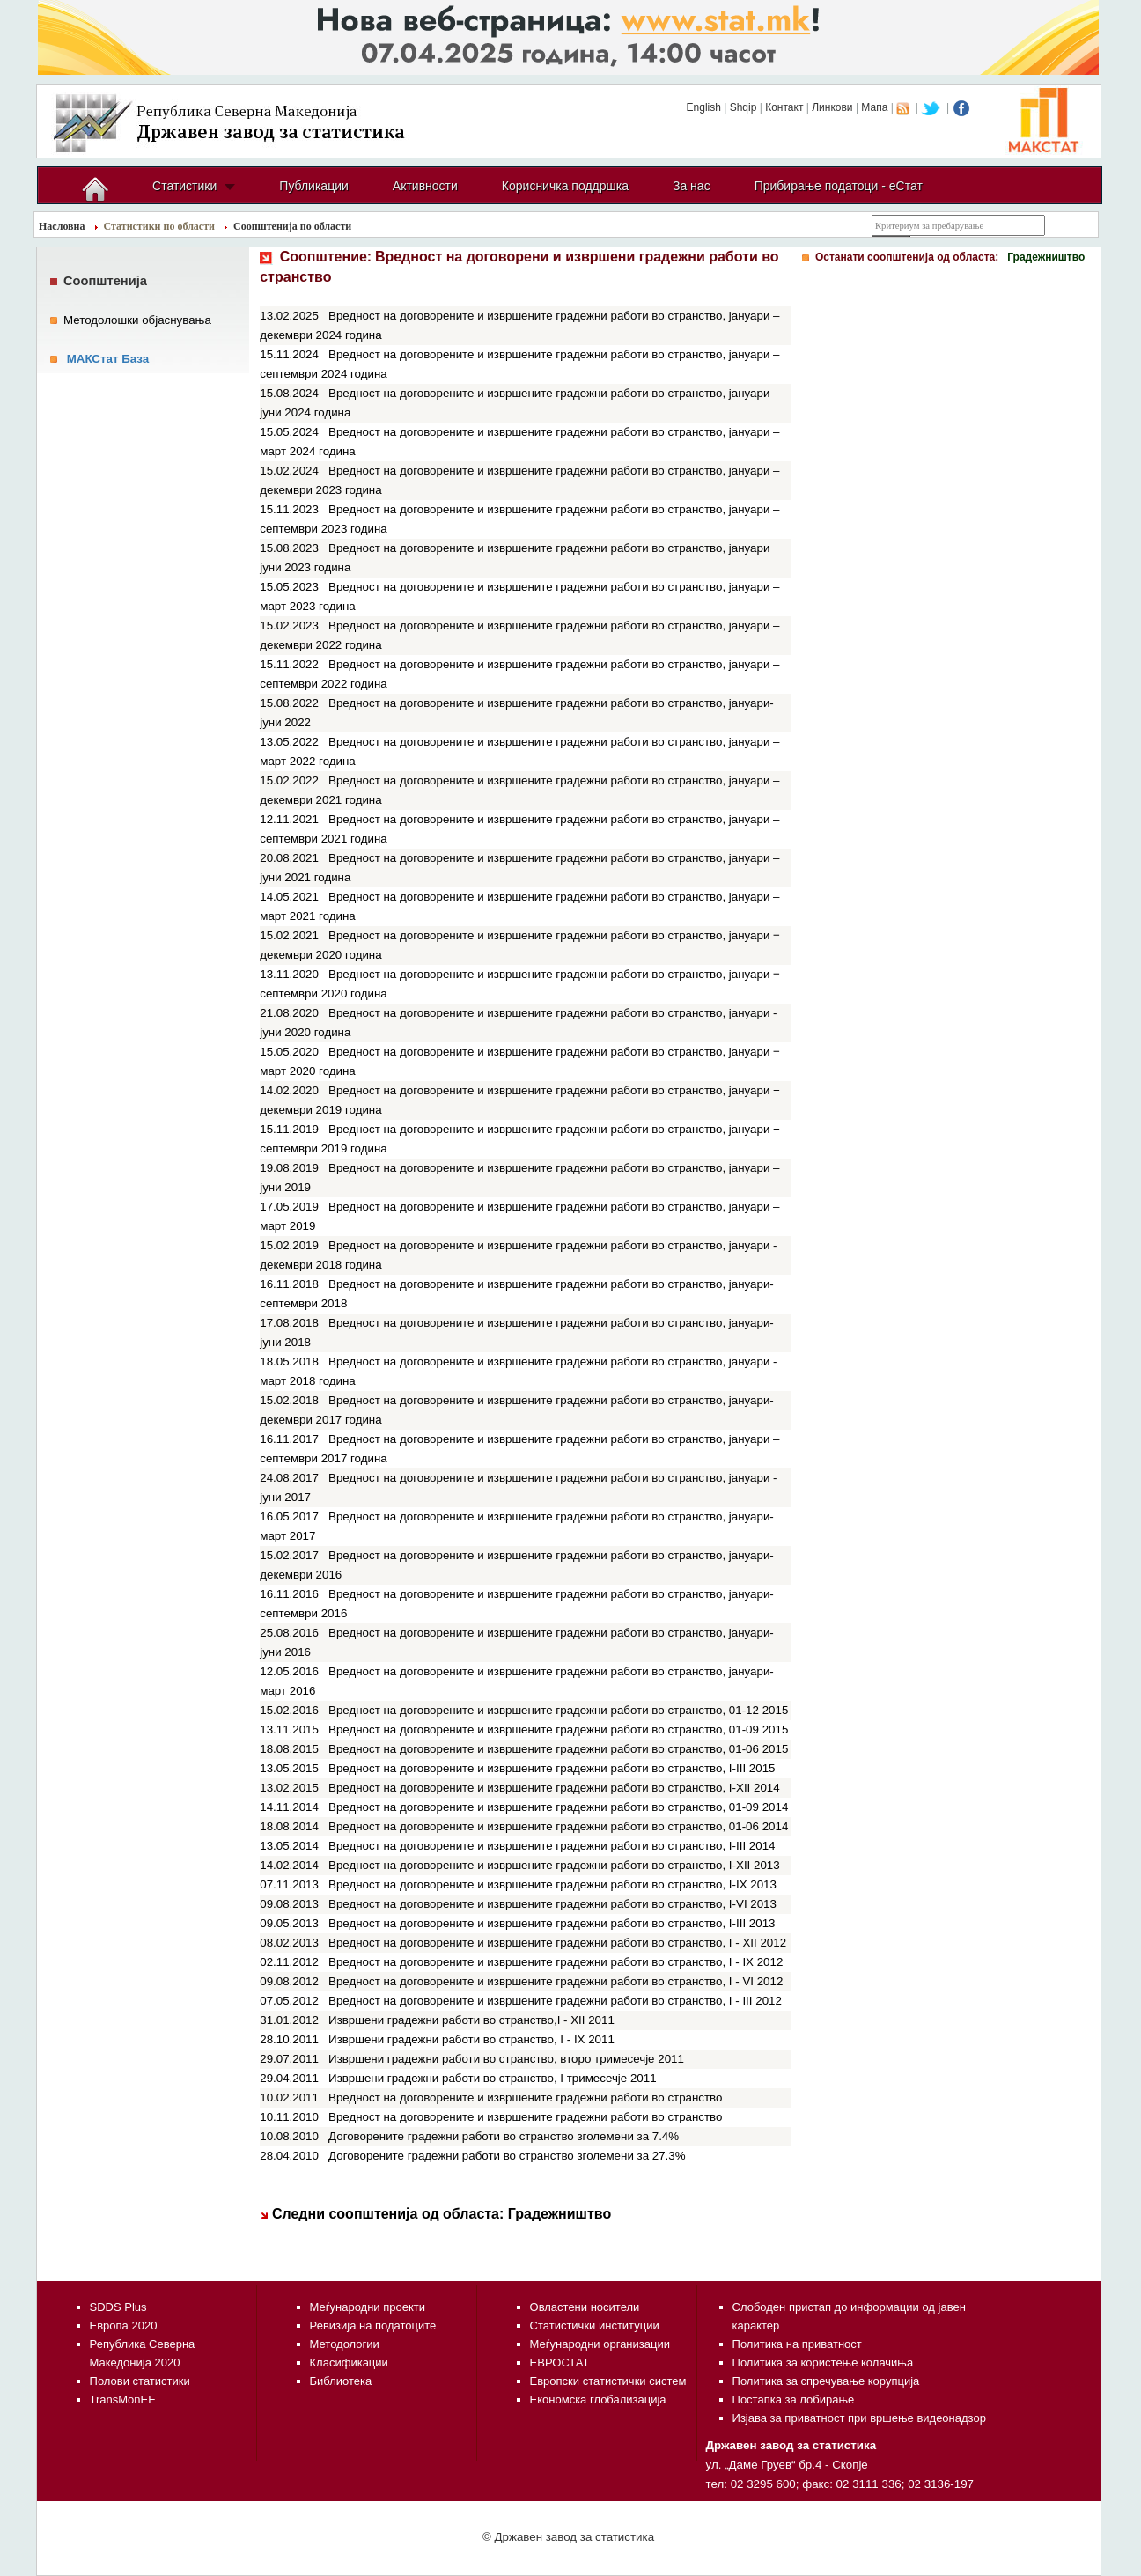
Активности (425, 186)
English (704, 107)
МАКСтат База (108, 358)
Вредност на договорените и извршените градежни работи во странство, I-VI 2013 (552, 1903)
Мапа (874, 107)
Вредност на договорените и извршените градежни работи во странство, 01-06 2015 (558, 1748)
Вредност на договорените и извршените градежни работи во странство (525, 2097)
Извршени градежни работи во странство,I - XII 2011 (471, 2020)
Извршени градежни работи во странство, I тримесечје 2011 (492, 2078)
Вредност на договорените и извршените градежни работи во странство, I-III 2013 (551, 1923)
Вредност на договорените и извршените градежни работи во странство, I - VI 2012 (555, 1981)
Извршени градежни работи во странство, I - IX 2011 (471, 2039)
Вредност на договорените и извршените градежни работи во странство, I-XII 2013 (554, 1865)
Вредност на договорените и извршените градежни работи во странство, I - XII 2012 (557, 1942)
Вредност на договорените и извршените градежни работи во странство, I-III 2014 (551, 1845)
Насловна (62, 226)
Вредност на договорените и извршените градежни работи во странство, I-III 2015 (551, 1768)
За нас (691, 186)
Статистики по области (160, 226)
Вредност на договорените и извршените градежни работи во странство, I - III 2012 (555, 2000)
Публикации (313, 186)
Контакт (784, 107)
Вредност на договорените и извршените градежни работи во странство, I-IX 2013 (552, 1884)
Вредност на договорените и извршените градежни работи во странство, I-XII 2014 (554, 1787)
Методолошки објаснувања (137, 320)
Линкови (832, 107)
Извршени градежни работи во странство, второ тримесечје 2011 (506, 2058)
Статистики (184, 186)
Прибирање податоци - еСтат (839, 186)
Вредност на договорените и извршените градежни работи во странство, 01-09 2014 (558, 1807)
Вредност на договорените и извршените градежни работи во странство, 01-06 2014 (558, 1826)
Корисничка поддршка (565, 186)
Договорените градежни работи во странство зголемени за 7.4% (503, 2136)
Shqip (743, 107)
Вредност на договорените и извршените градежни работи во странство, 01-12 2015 (558, 1710)
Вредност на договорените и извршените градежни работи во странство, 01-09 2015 (558, 1729)
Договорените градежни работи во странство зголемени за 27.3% (507, 2155)
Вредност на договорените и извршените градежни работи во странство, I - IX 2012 (555, 1962)
